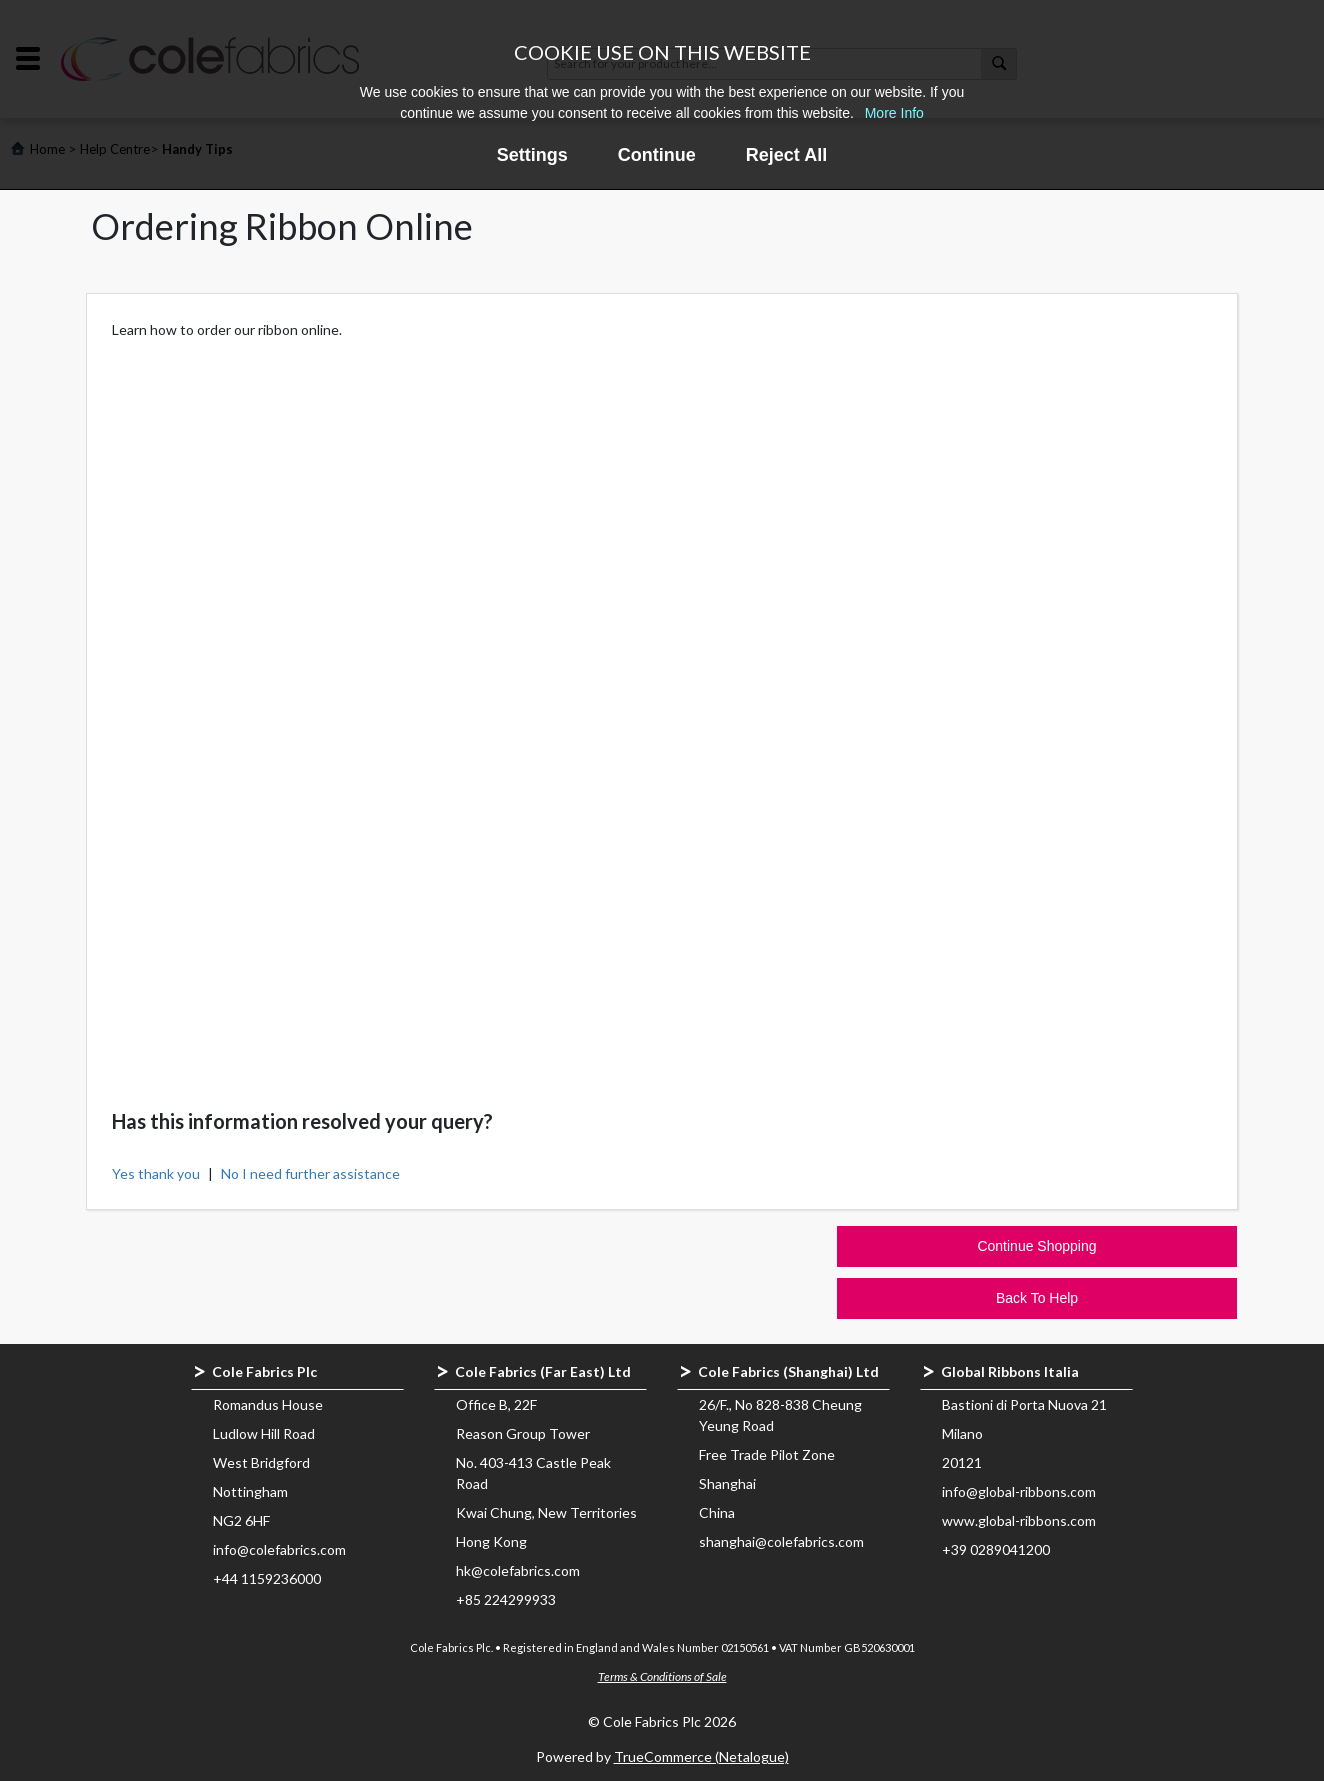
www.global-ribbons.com (1019, 1520)
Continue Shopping (1036, 1246)
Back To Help (1037, 1298)
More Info (894, 113)
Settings (532, 155)
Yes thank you (156, 1173)
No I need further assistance (310, 1173)
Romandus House (268, 1404)
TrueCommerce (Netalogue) (701, 1756)
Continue (657, 155)
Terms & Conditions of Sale (662, 1676)
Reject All (786, 155)
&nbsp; (662, 702)
